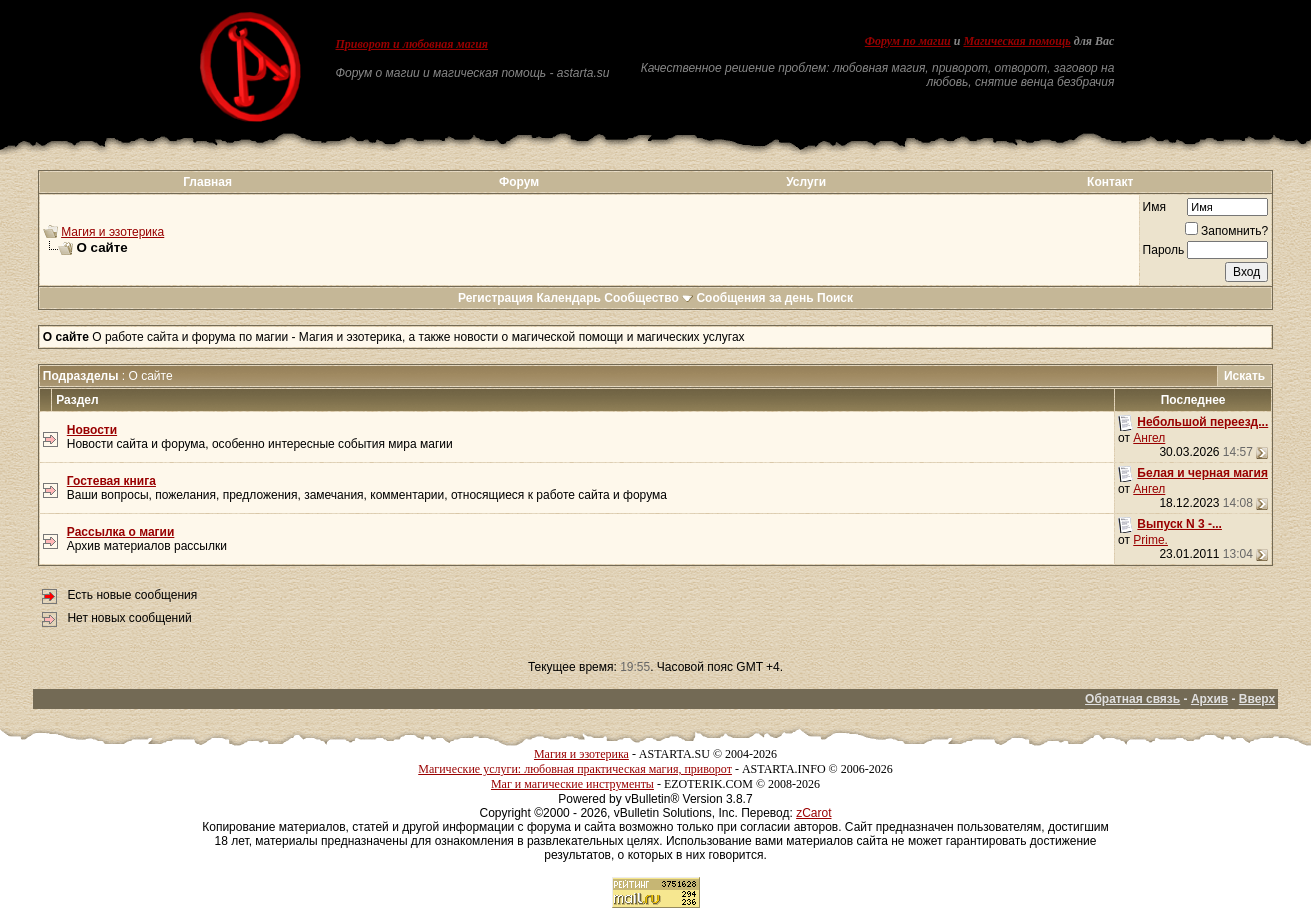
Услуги (806, 182)
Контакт (1110, 182)
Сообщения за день (754, 298)
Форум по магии (908, 41)
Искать (1244, 376)
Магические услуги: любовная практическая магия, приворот (575, 769)
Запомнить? (1226, 231)
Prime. (1150, 540)
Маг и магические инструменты (572, 784)
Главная (207, 182)
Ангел (1149, 438)
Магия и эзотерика (112, 232)
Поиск (835, 298)
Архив (1209, 699)
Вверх (1257, 699)
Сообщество (648, 298)
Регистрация (495, 298)
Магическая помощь (1016, 41)
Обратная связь (1132, 699)
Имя (1154, 207)
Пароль (1164, 250)
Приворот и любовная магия (412, 44)
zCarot (813, 813)
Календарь (568, 298)
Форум (519, 182)
